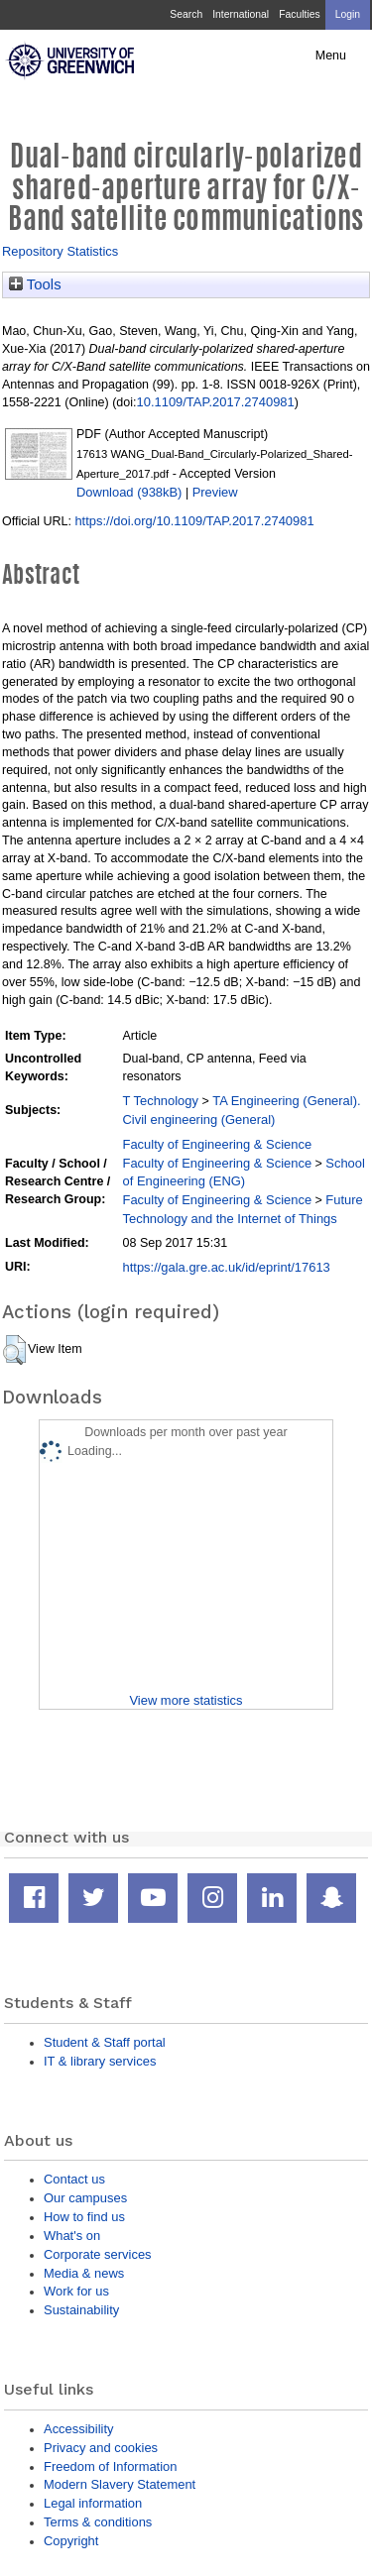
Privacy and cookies (101, 2447)
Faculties (299, 14)
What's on (72, 2235)
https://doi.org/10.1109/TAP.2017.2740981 (193, 520)
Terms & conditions (98, 2522)
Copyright (71, 2540)
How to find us (84, 2216)
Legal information (93, 2503)
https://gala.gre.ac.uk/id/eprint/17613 (226, 1267)
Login (347, 14)
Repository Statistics (60, 251)
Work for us (76, 2291)
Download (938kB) (129, 492)
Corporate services (98, 2254)
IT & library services (100, 2061)
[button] (14, 1350)
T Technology (160, 1100)
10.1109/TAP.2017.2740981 (216, 401)
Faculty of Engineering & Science (217, 1144)
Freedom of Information (110, 2466)
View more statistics (185, 1700)
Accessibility (78, 2428)
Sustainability (81, 2309)
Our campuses (85, 2197)
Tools (35, 284)
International (240, 14)
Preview (215, 492)
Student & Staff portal (105, 2042)
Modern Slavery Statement (119, 2484)
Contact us (74, 2179)
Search (186, 14)
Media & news (84, 2273)
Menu (330, 55)
